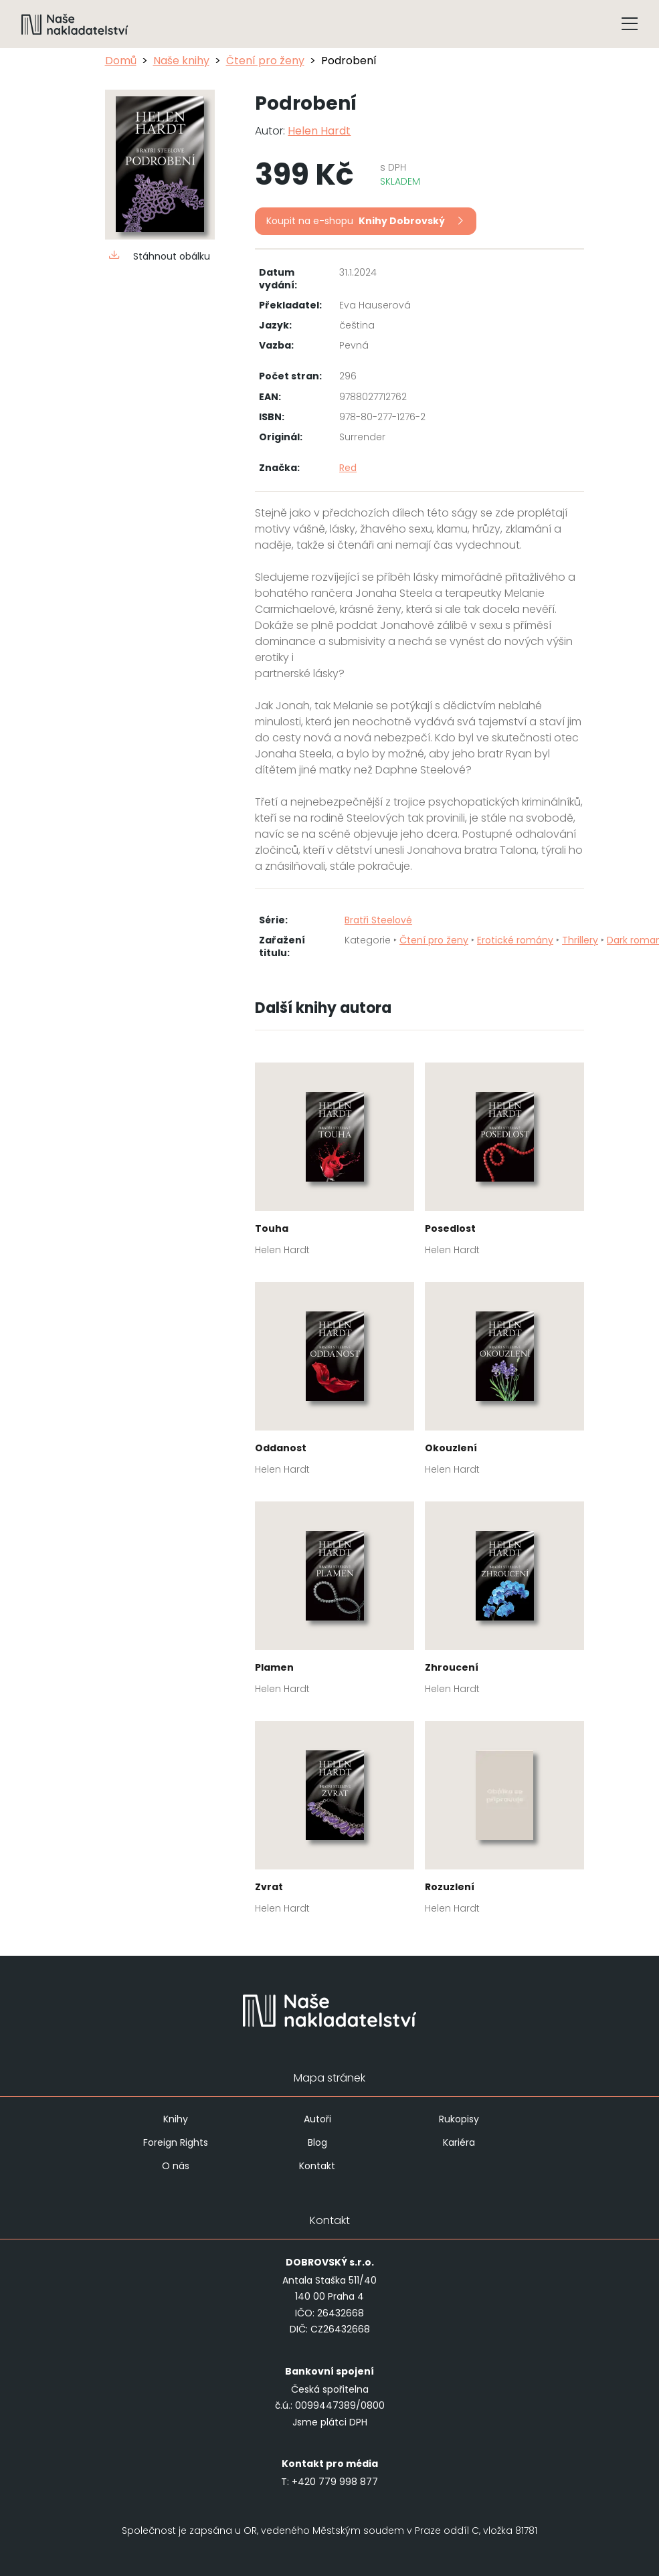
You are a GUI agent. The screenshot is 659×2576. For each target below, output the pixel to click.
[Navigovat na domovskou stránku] (74, 24)
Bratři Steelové (378, 920)
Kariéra (459, 2142)
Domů (120, 60)
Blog (317, 2142)
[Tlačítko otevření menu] (629, 24)
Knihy (175, 2119)
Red (348, 467)
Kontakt (317, 2166)
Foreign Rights (175, 2142)
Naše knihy (181, 60)
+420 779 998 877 (335, 2481)
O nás (175, 2166)
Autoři (317, 2119)
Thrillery (580, 940)
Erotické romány (515, 940)
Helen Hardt (319, 131)
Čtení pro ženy (265, 60)
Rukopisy (459, 2119)
